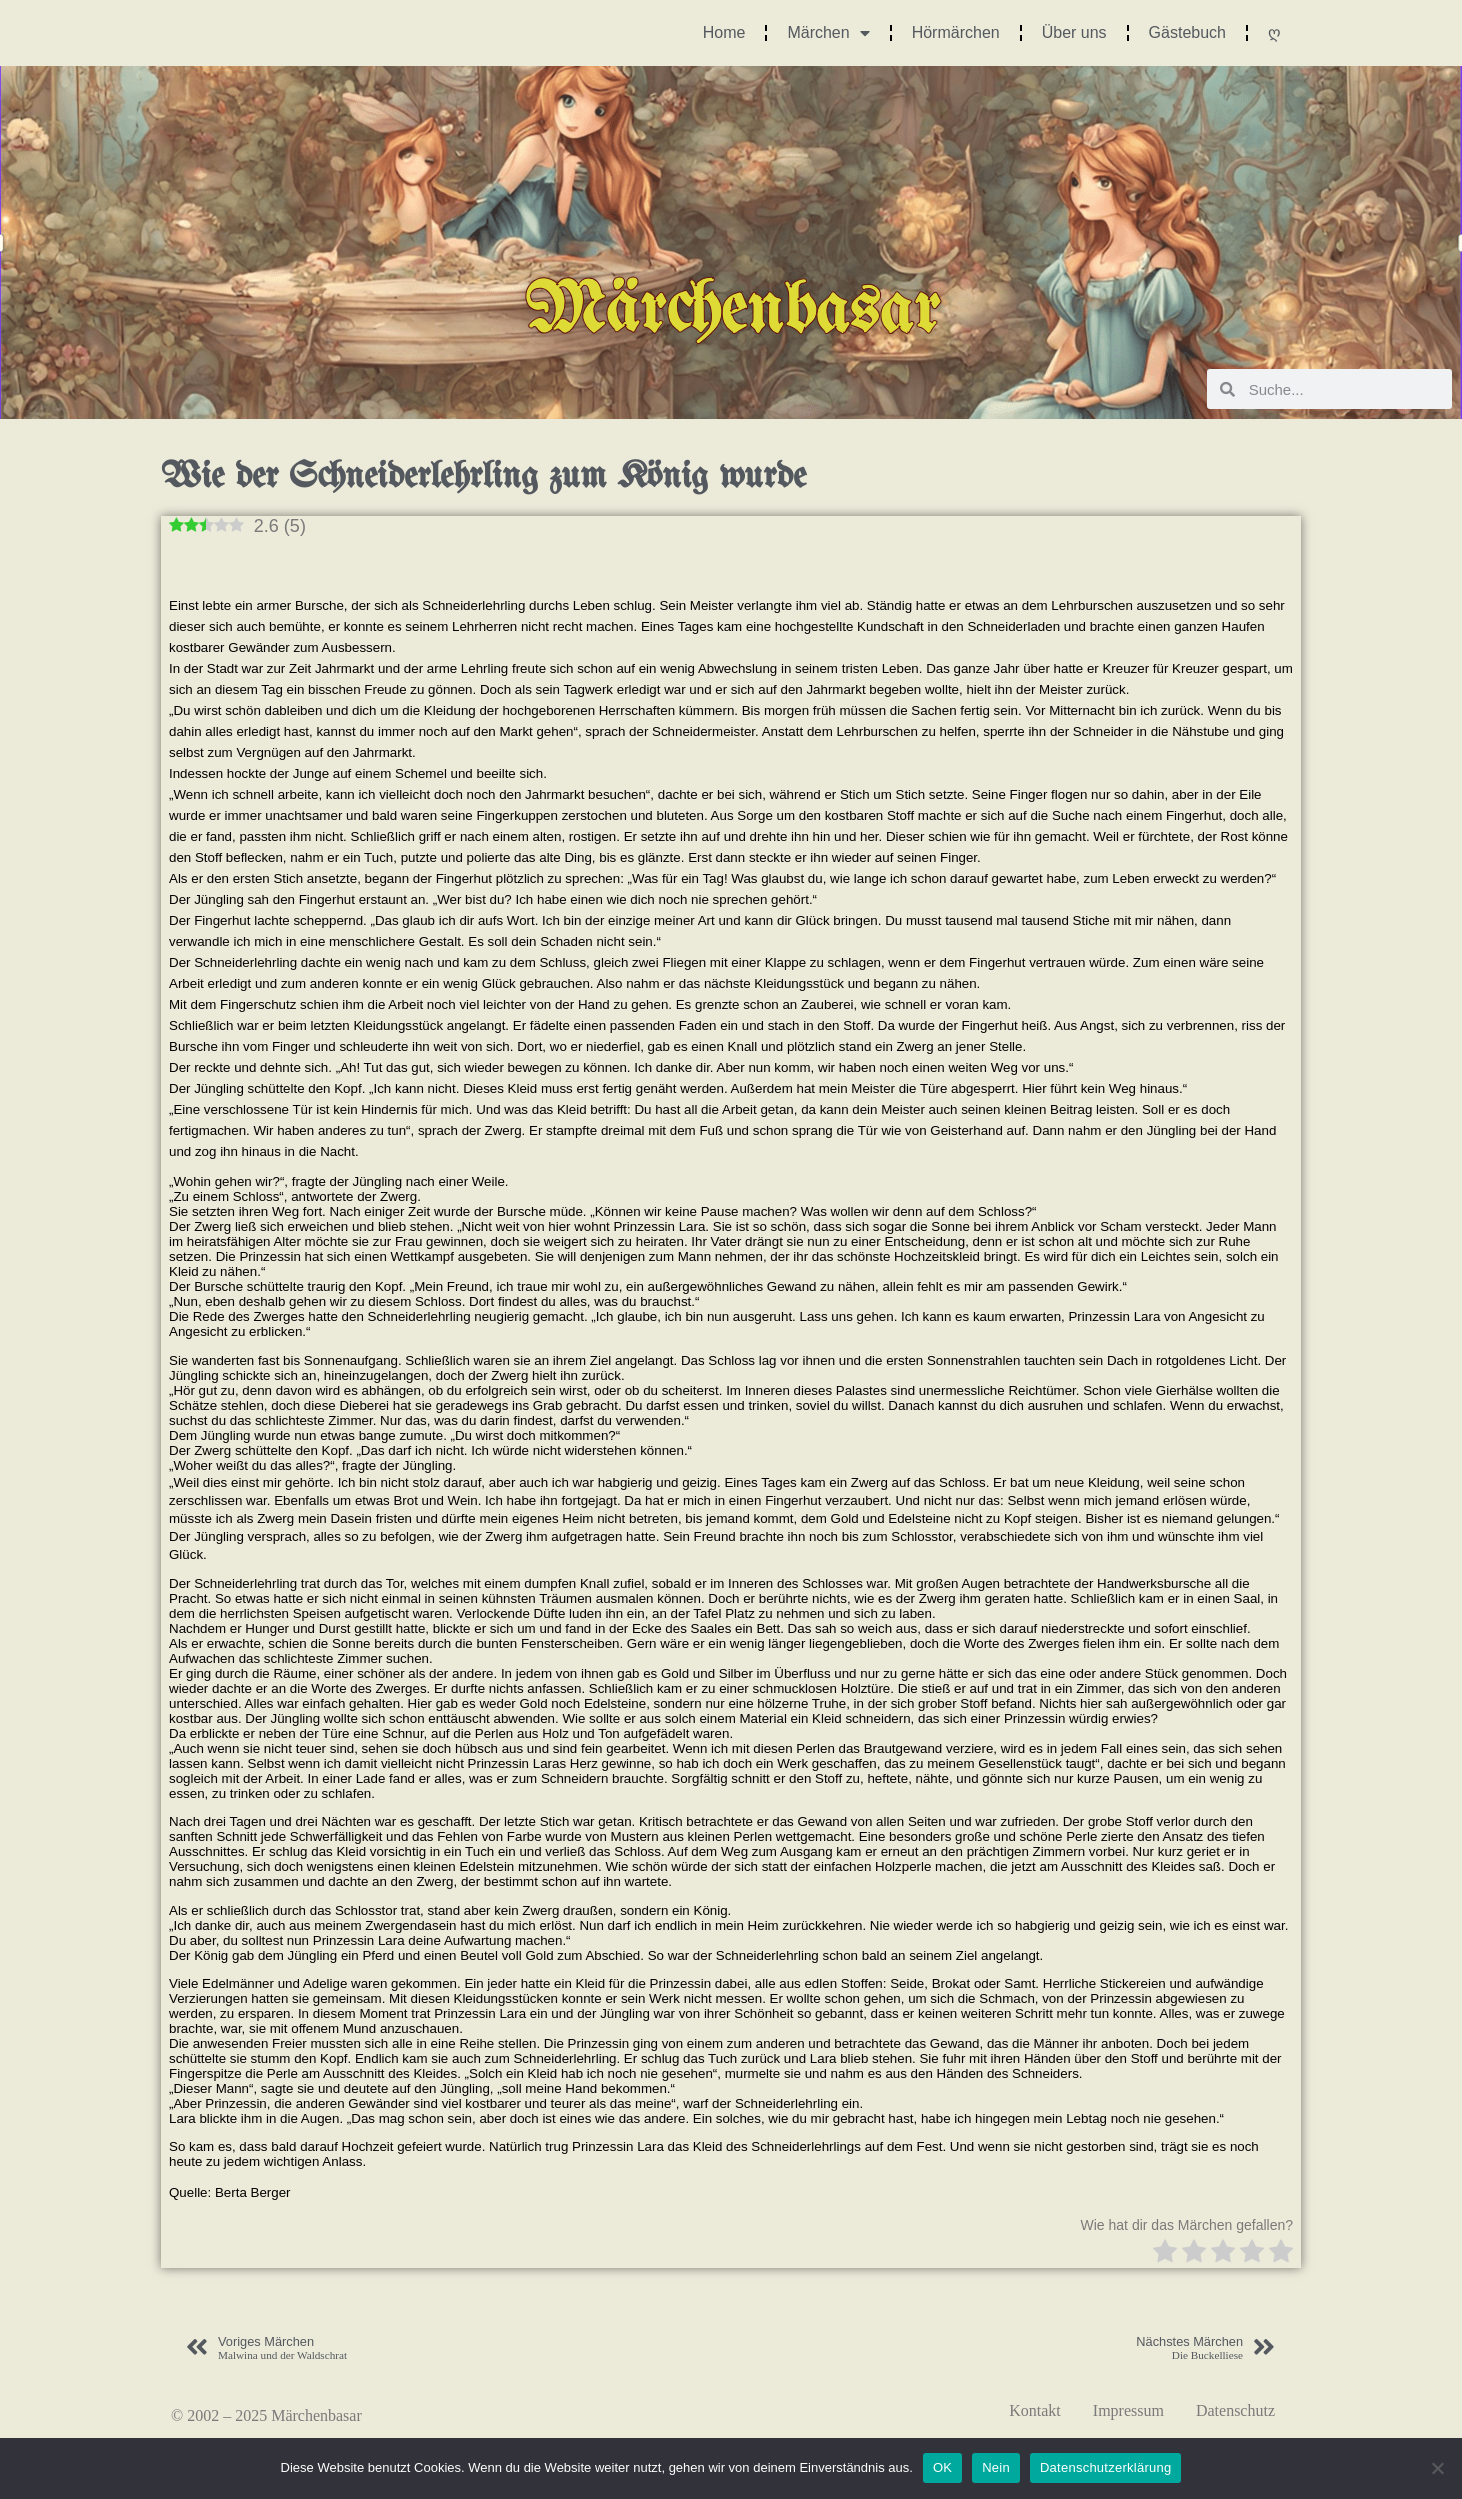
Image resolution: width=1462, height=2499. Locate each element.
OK (942, 2467)
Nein (996, 2467)
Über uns (1074, 32)
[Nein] (1437, 2468)
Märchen (828, 33)
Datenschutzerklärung (1105, 2467)
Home (724, 32)
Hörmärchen (956, 32)
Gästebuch (1187, 32)
